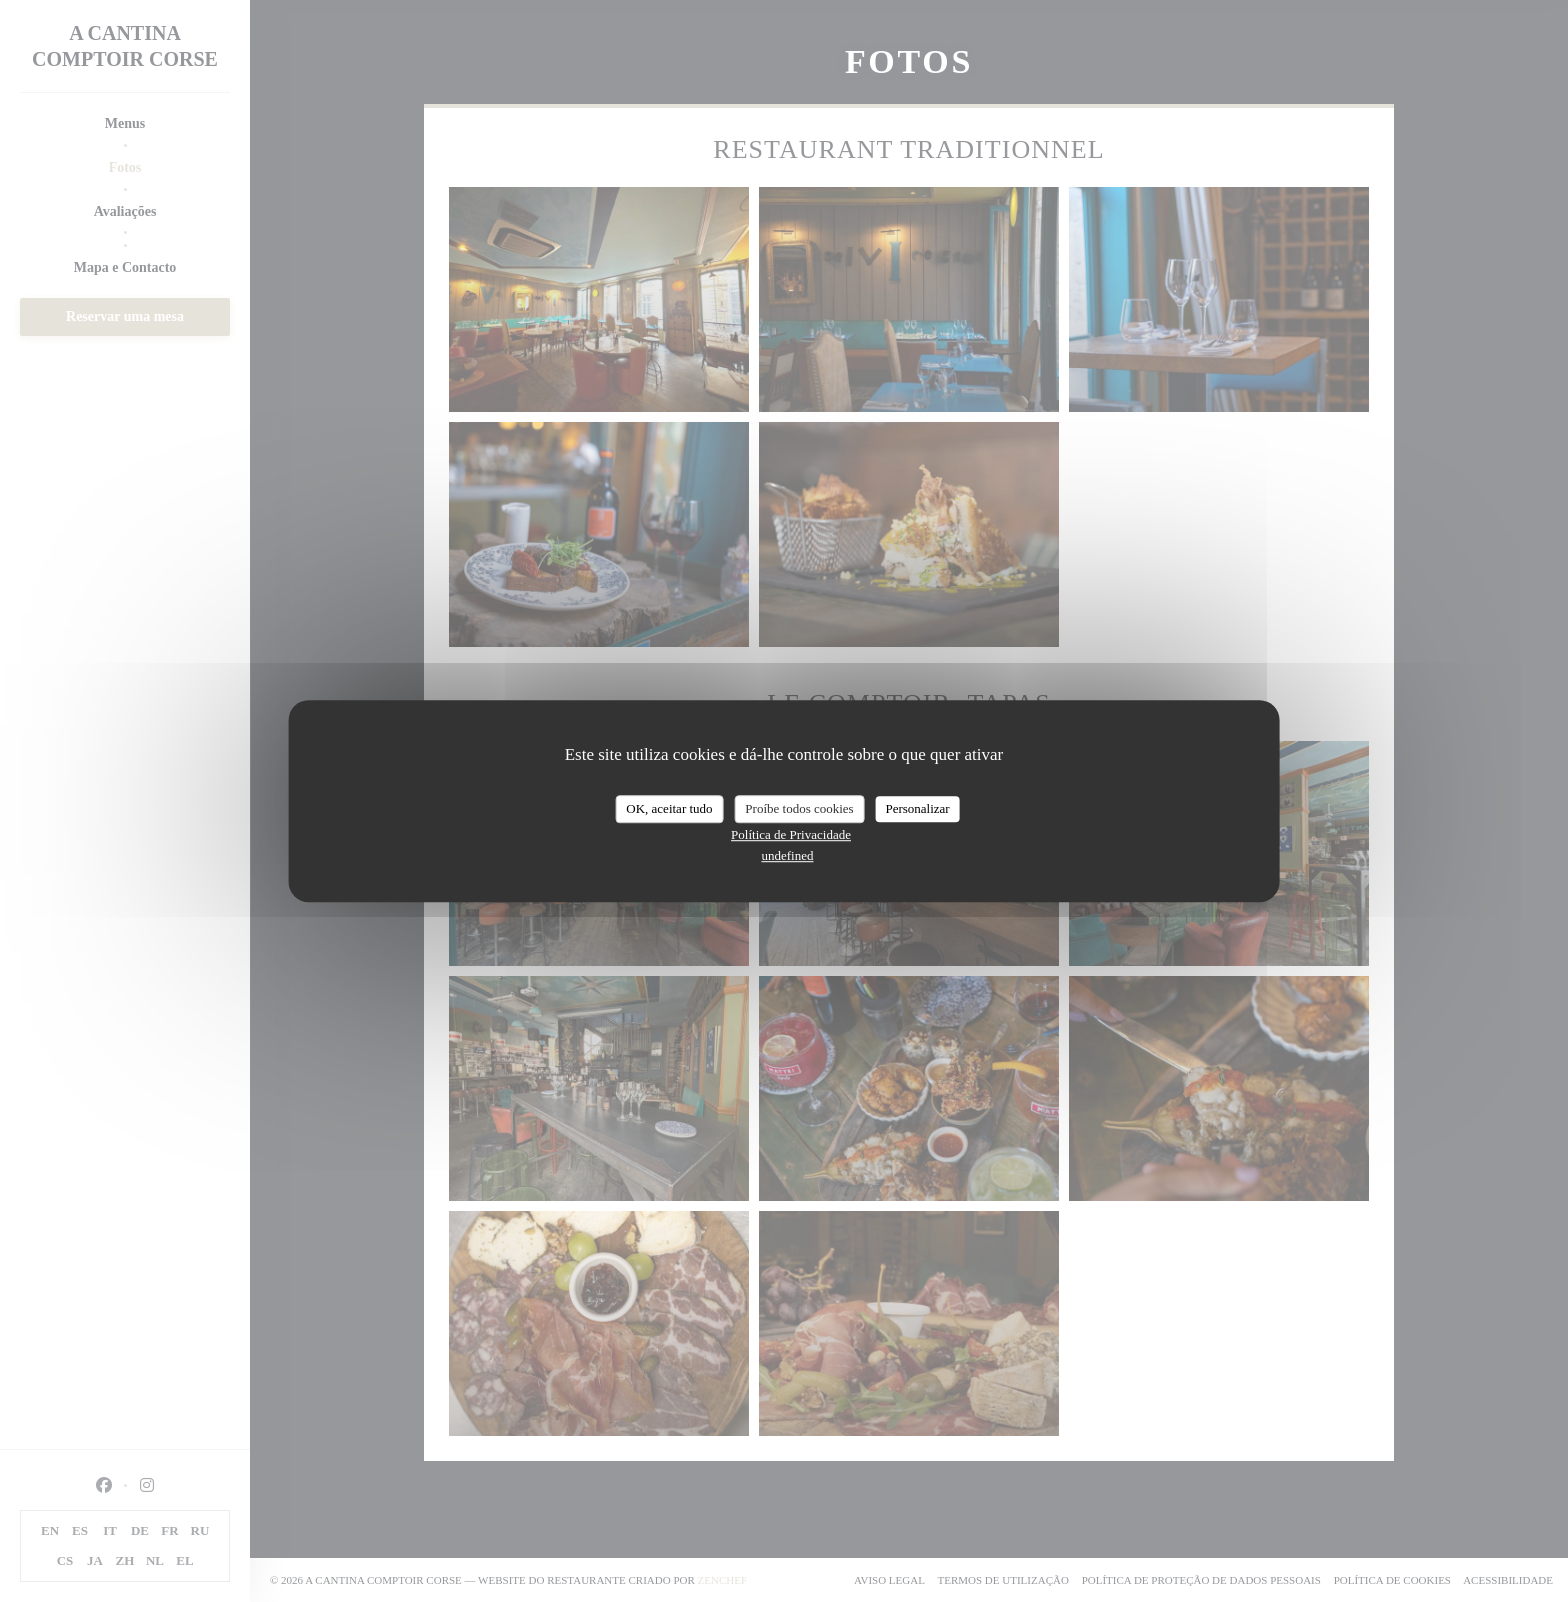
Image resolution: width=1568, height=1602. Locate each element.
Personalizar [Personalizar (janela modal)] (917, 808)
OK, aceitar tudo (669, 808)
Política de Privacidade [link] (791, 834)
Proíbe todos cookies (799, 808)
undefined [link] (788, 855)
